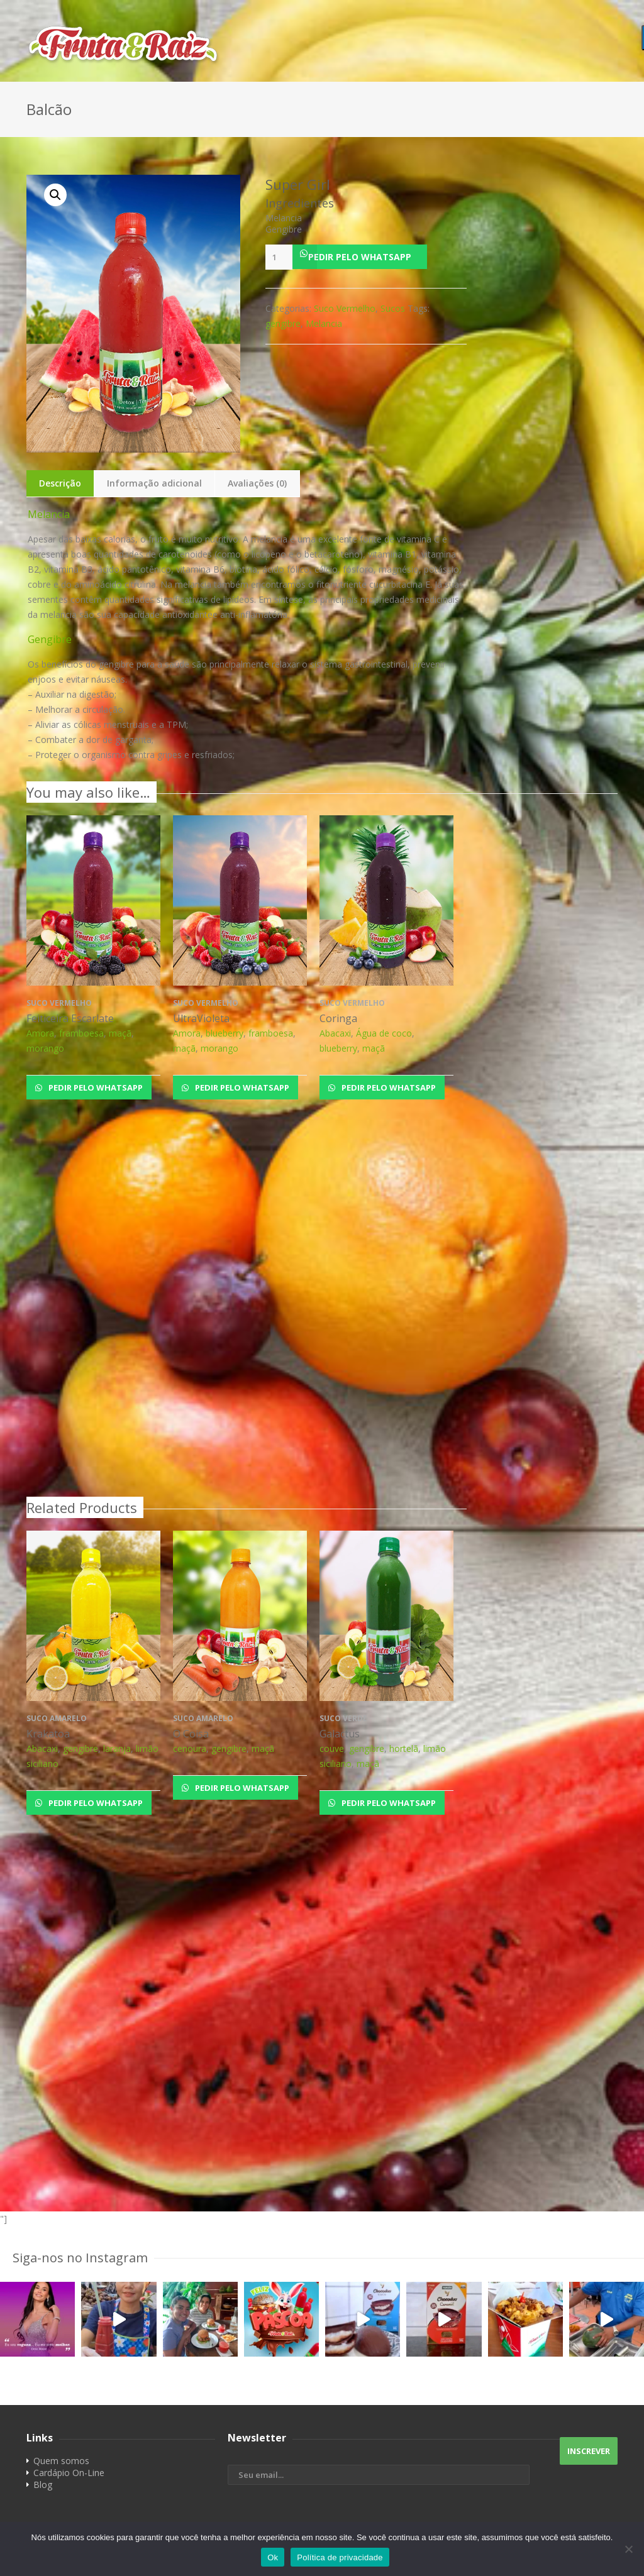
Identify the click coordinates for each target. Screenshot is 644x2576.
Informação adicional (154, 483)
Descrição (60, 483)
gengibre (283, 323)
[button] (366, 257)
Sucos (392, 308)
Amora (40, 1033)
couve (331, 1748)
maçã (120, 1033)
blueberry (224, 1033)
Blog (42, 2485)
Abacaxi (335, 1033)
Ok (272, 2557)
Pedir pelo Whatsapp (359, 257)
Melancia (324, 323)
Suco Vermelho (344, 308)
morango (45, 1048)
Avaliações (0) (257, 483)
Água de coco (384, 1033)
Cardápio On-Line (68, 2473)
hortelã (403, 1748)
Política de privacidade (340, 2557)
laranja (117, 1748)
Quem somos (61, 2461)
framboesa (81, 1033)
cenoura (189, 1748)
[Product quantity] (278, 257)
